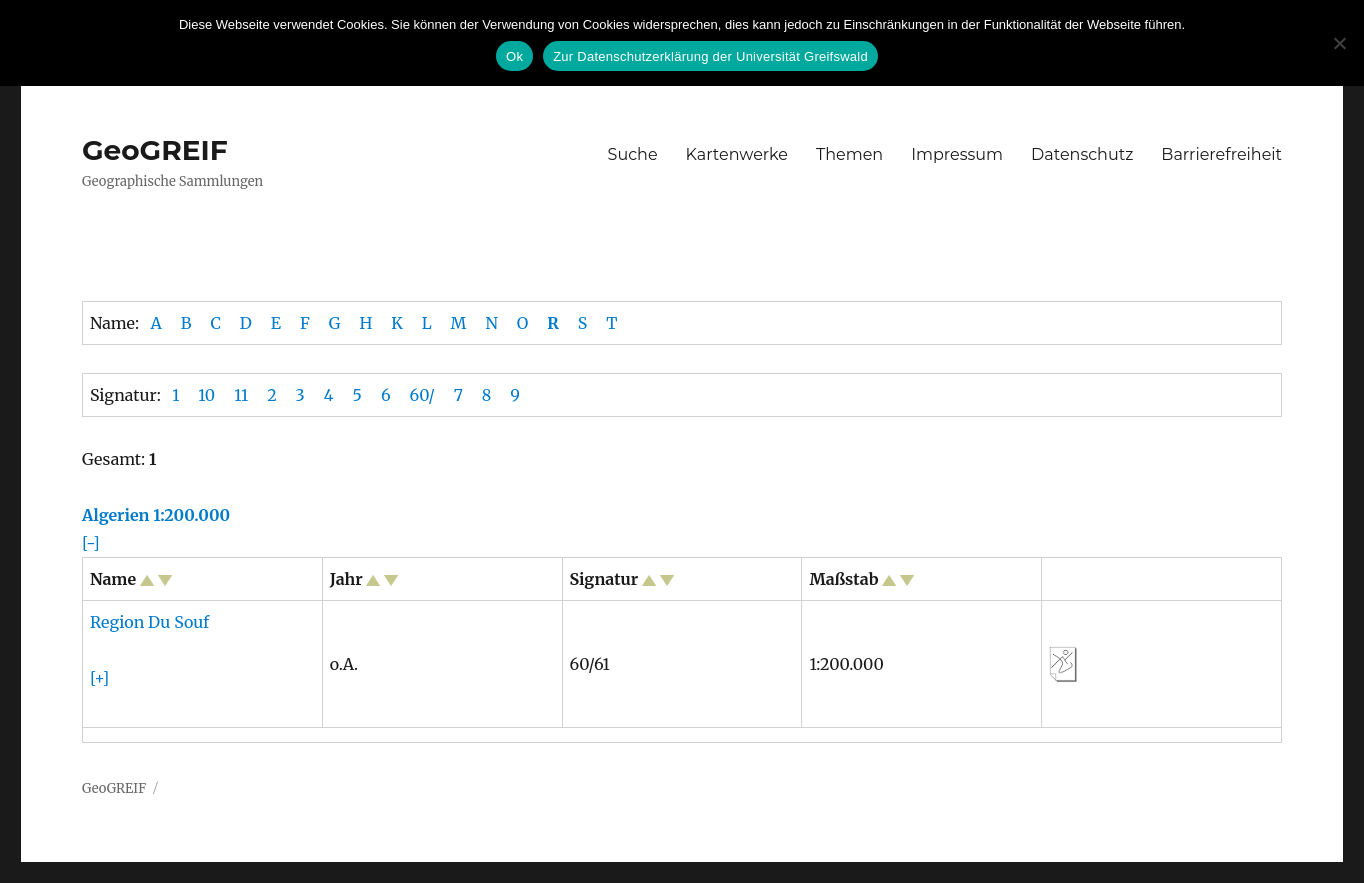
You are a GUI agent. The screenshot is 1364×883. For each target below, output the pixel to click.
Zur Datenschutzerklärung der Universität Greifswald (710, 56)
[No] (1339, 43)
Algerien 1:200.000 (156, 515)
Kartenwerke (737, 154)
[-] (91, 543)
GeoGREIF (155, 150)
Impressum (957, 154)
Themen (849, 154)
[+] (99, 678)
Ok (514, 56)
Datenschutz (1082, 154)
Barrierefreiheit (1221, 154)
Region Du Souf (149, 622)
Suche (633, 154)
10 (206, 395)
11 (241, 395)
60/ (422, 395)
